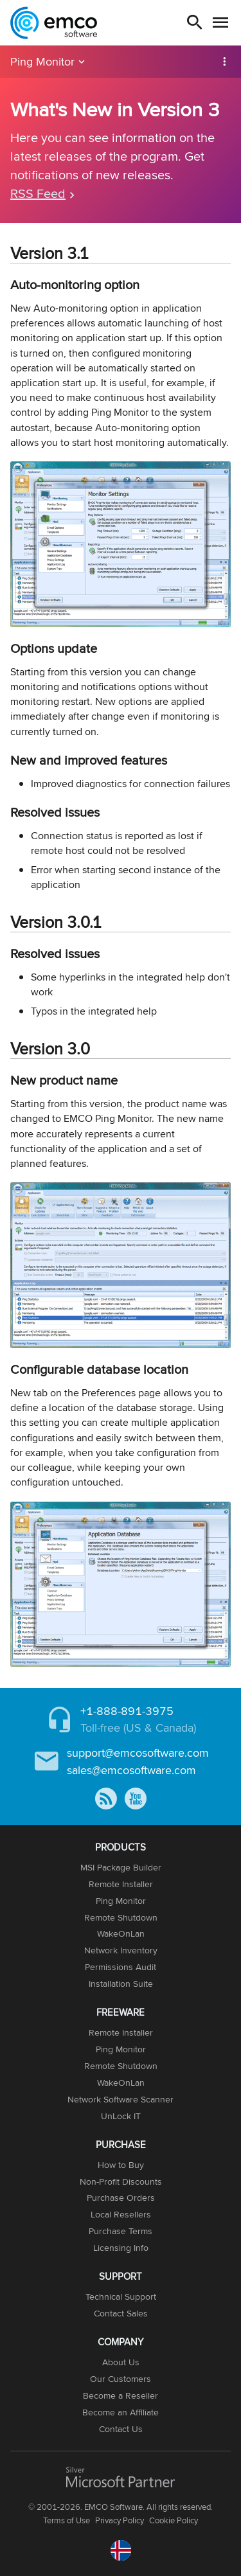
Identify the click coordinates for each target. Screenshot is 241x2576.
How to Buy (121, 2164)
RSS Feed (38, 193)
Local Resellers (121, 2214)
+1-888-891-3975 (127, 1710)
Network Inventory (120, 1950)
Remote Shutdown (120, 1917)
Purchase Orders (121, 2197)
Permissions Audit (120, 1966)
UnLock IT (121, 2116)
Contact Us (121, 2428)
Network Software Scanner (120, 2099)
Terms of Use (66, 2520)
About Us (120, 2362)
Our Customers (120, 2378)
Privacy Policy (119, 2520)
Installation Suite (121, 1983)
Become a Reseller (120, 2395)
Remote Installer (121, 1884)
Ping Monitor (42, 61)
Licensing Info (120, 2247)
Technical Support (120, 2296)
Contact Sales (121, 2313)
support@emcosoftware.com (138, 1752)
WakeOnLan (121, 1933)
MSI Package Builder (120, 1867)
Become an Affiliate (120, 2412)
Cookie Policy (173, 2520)
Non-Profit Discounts (121, 2181)
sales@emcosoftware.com (131, 1770)
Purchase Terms (120, 2231)
